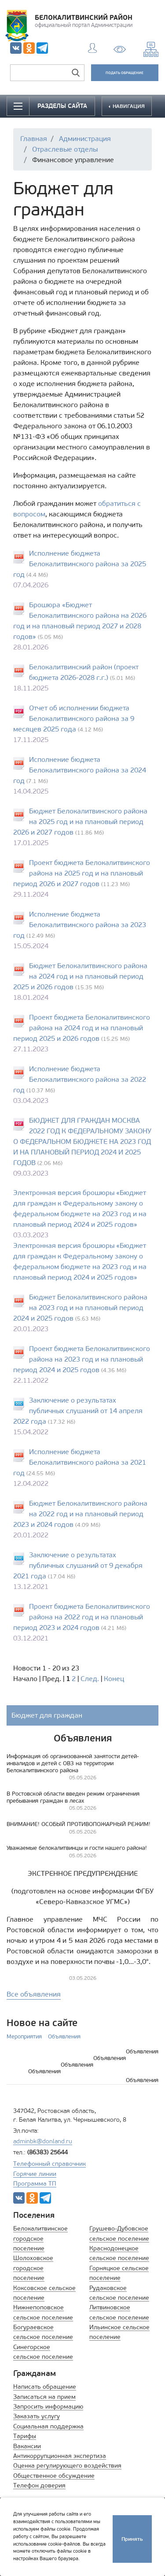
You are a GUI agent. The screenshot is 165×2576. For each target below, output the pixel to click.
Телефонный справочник (49, 2164)
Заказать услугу (36, 2416)
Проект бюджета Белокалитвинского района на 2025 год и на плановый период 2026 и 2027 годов (81, 873)
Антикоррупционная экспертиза (59, 2456)
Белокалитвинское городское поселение (40, 2238)
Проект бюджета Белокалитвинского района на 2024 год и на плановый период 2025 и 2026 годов (81, 1028)
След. (90, 1678)
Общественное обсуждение (54, 2475)
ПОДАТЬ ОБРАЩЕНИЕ (124, 73)
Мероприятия (24, 2036)
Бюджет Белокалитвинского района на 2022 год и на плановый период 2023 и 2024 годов (80, 1514)
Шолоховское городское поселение (33, 2268)
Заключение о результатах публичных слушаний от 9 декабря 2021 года (78, 1565)
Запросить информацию (48, 2406)
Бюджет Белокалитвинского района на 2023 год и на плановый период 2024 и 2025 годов (80, 1307)
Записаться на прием (44, 2397)
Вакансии (27, 2446)
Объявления (64, 2036)
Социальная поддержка (48, 2426)
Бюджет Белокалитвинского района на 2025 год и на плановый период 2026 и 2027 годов (80, 821)
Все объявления (34, 1994)
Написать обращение (44, 2386)
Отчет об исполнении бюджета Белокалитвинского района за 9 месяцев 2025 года (73, 718)
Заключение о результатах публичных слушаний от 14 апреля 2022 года (78, 1410)
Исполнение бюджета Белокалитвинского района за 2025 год (79, 564)
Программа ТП (34, 2183)
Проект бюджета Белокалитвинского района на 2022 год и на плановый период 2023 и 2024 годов (81, 1617)
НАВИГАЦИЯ (128, 106)
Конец (114, 1678)
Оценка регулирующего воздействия (67, 2465)
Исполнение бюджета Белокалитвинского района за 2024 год (79, 770)
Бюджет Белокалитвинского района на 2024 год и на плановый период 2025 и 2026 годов (80, 976)
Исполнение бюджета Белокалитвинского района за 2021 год (79, 1462)
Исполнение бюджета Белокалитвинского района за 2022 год (79, 1079)
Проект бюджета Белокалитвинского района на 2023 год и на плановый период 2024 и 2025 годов (81, 1359)
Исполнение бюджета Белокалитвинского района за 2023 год (79, 924)
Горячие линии (34, 2174)
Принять (132, 2538)
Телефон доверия (39, 2485)
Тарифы (24, 2436)
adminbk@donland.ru (42, 2141)
